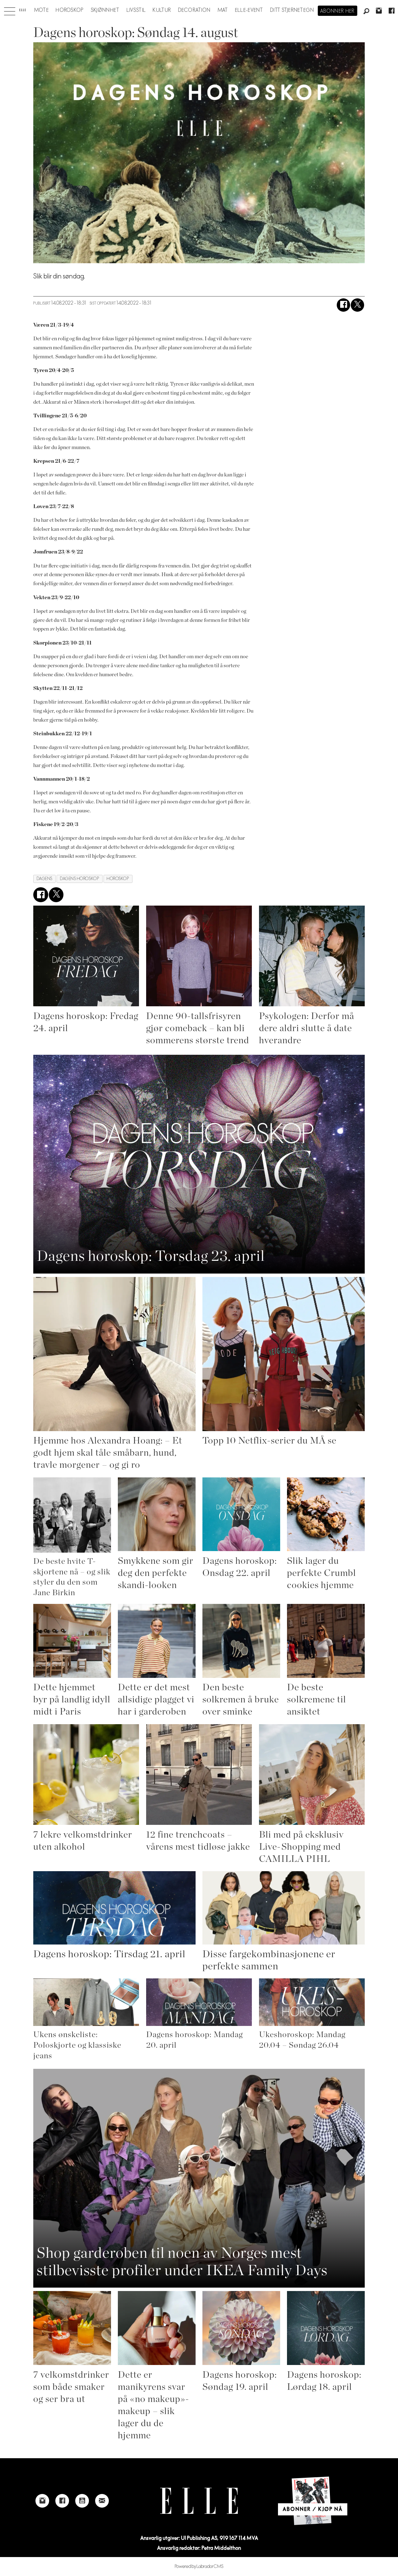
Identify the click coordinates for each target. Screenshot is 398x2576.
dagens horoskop (79, 878)
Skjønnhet (105, 10)
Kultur (162, 10)
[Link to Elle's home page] (199, 2501)
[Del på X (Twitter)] (357, 305)
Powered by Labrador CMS (199, 2566)
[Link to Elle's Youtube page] (82, 2501)
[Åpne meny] (9, 9)
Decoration (194, 10)
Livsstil (136, 10)
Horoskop (70, 10)
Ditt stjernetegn (292, 10)
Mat (223, 10)
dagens (45, 878)
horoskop (118, 878)
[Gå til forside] (22, 10)
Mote (41, 10)
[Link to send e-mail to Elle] (102, 2501)
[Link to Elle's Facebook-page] (62, 2501)
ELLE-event (249, 10)
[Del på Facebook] (343, 305)
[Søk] (366, 11)
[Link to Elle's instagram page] (42, 2501)
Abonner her (337, 11)
